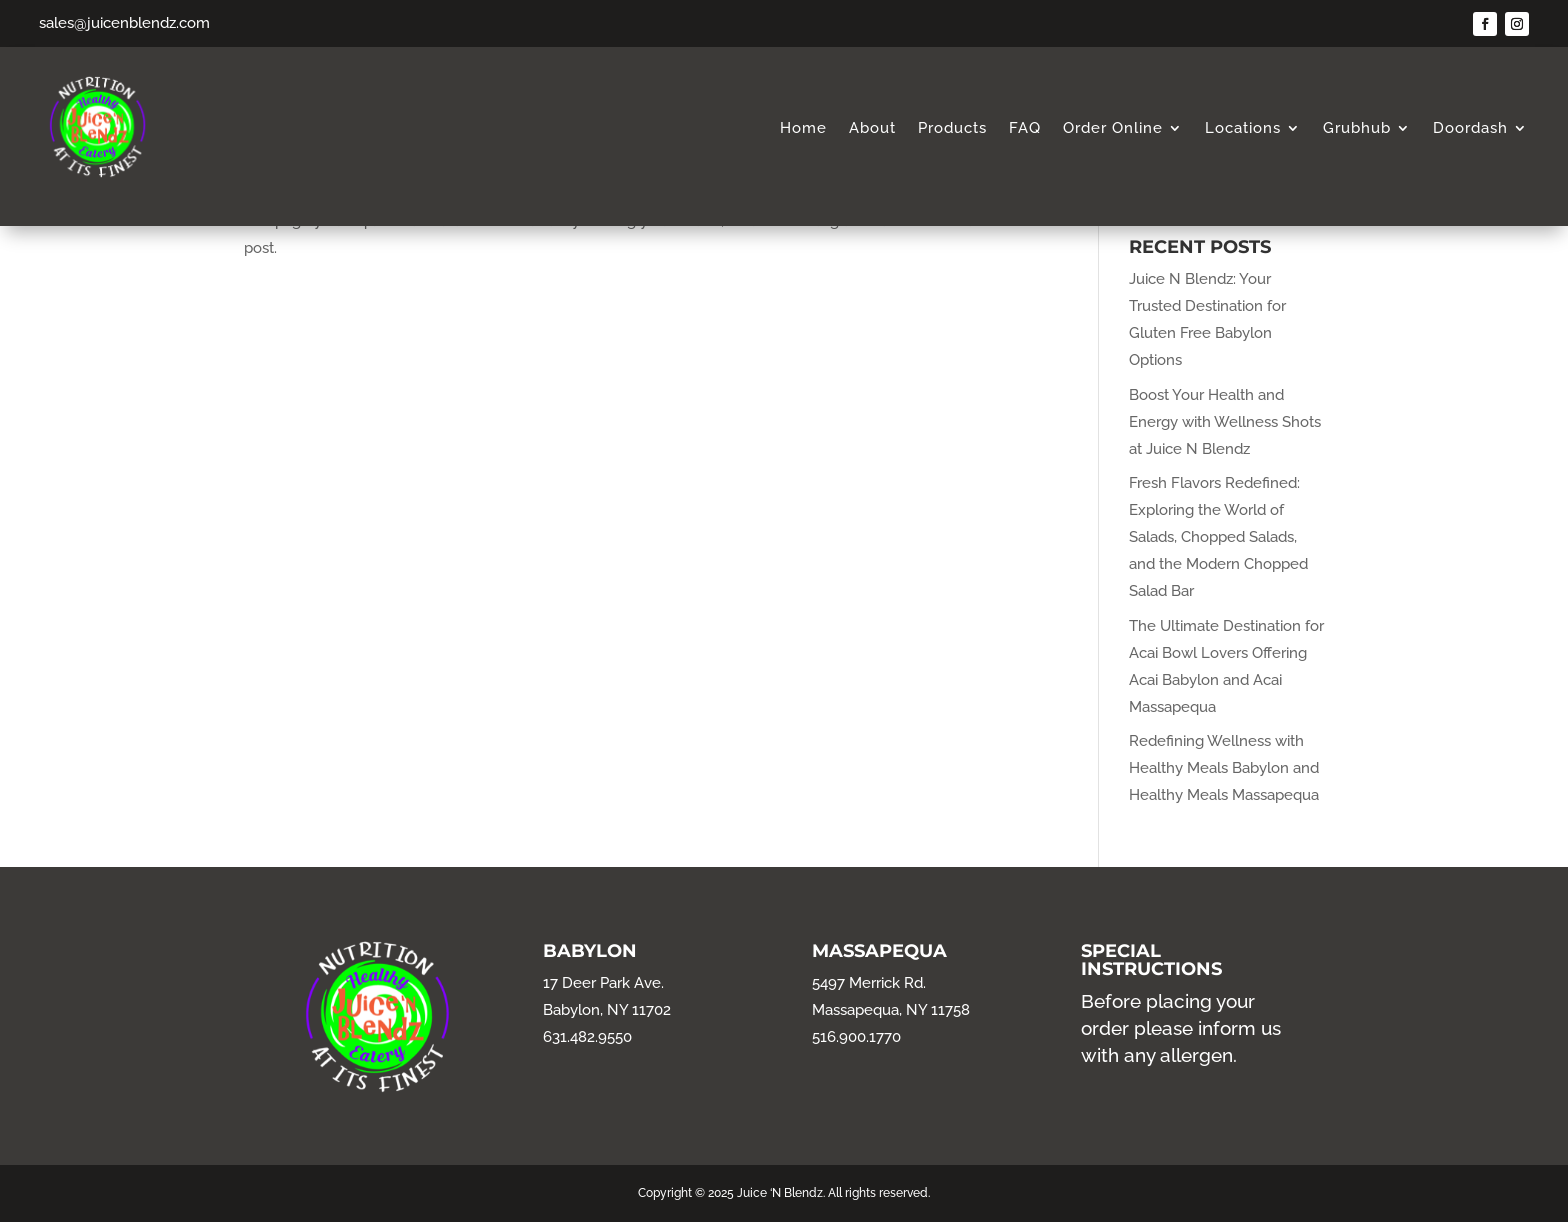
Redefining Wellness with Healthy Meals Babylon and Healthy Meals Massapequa (1224, 768)
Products (952, 129)
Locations (1243, 129)
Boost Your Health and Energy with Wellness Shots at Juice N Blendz (1225, 422)
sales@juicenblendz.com (124, 23)
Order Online (1113, 129)
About (872, 129)
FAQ (1025, 129)
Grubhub (1357, 129)
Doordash (1470, 129)
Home (803, 129)
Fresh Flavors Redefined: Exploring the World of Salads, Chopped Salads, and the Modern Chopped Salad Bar (1218, 537)
